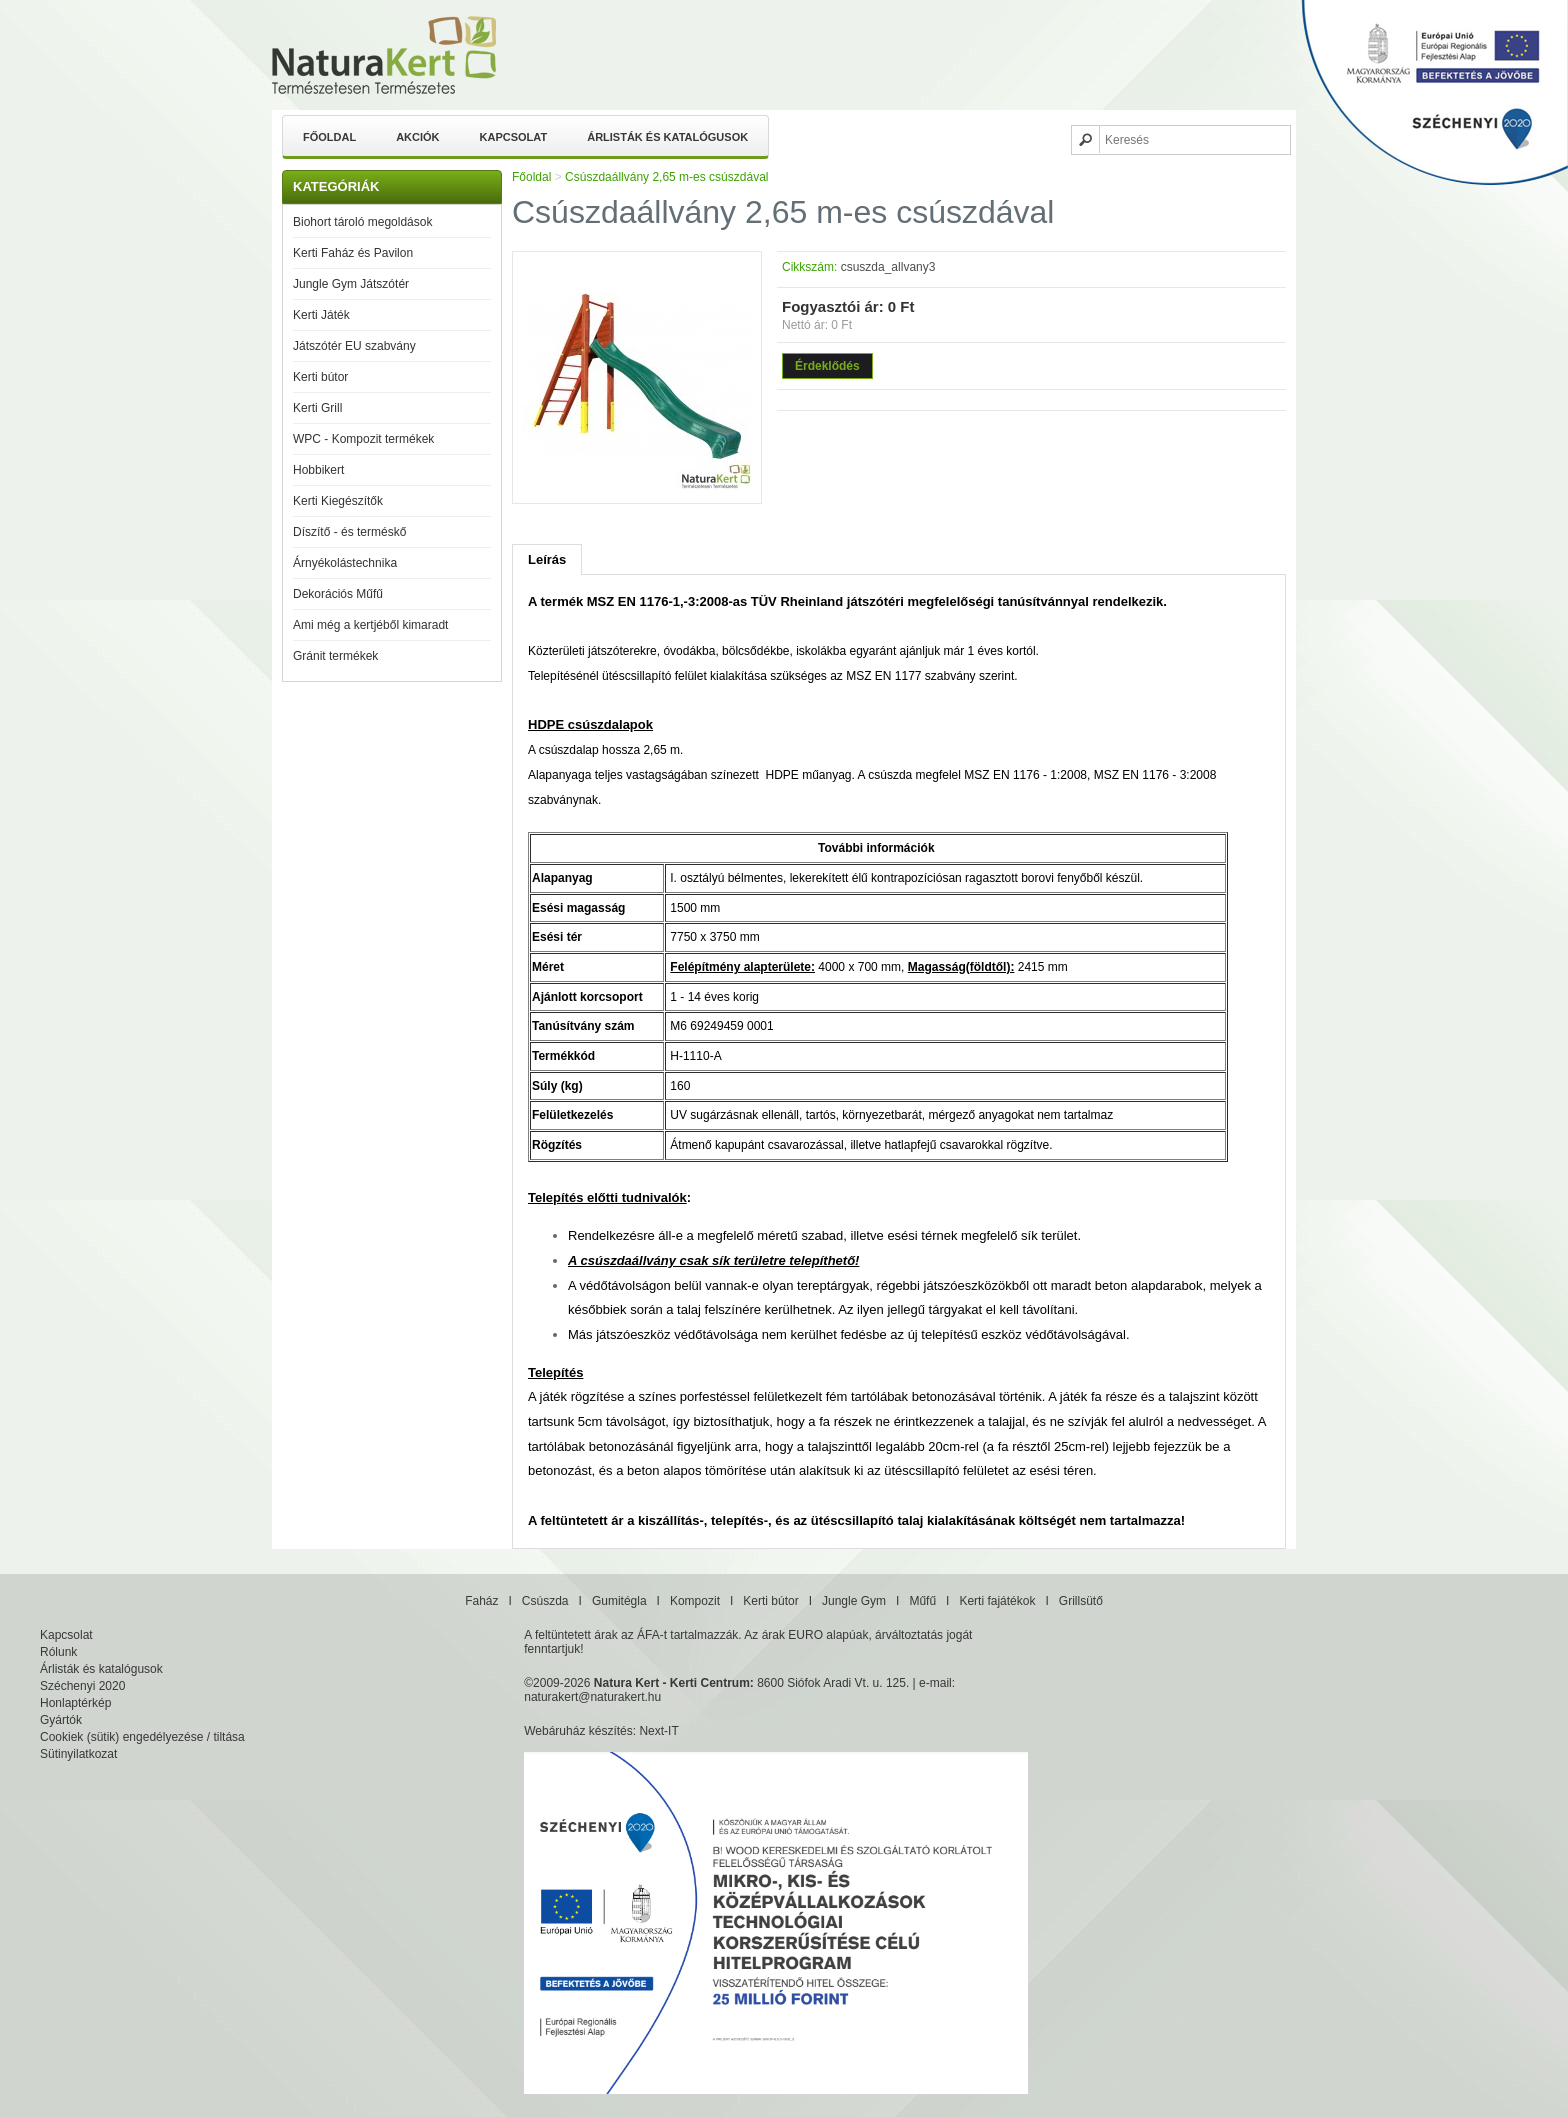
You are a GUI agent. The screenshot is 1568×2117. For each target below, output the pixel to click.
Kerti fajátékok (997, 1601)
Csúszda (545, 1601)
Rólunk (58, 1652)
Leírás (547, 559)
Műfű (922, 1601)
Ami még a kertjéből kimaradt (370, 625)
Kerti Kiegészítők (338, 501)
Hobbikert (318, 470)
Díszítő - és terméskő (349, 532)
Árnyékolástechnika (345, 563)
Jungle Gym (854, 1601)
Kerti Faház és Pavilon (353, 253)
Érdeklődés (827, 366)
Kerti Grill (317, 408)
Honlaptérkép (75, 1703)
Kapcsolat (514, 137)
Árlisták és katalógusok (667, 137)
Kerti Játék (321, 315)
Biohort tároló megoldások (362, 222)
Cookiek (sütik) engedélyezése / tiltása (142, 1737)
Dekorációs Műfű (338, 594)
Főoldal (329, 137)
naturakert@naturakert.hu (592, 1697)
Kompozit (695, 1601)
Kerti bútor (320, 377)
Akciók (417, 137)
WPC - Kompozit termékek (363, 439)
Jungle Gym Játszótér (351, 284)
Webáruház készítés (578, 1731)
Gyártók (61, 1720)
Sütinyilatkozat (78, 1754)
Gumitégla (619, 1601)
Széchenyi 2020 (82, 1686)
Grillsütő (1081, 1601)
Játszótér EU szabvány (354, 346)
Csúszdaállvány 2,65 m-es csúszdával (666, 177)
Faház (481, 1601)
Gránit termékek (335, 656)
